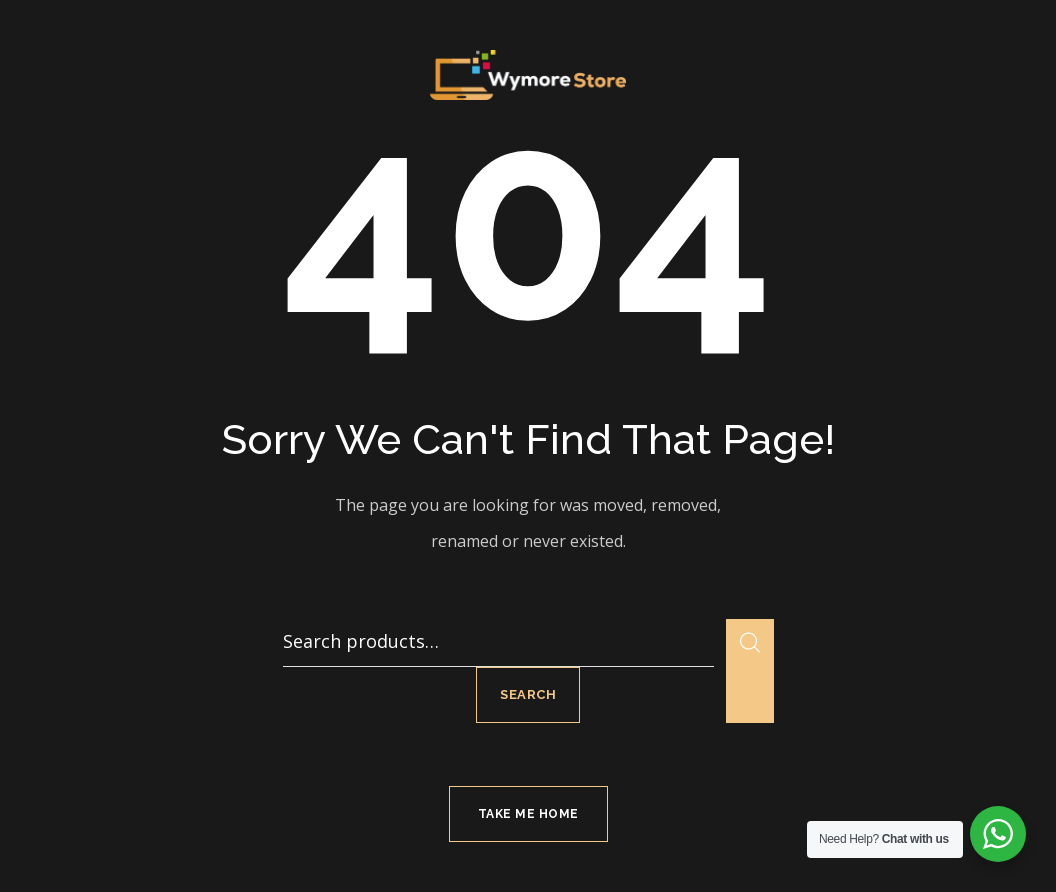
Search (528, 694)
